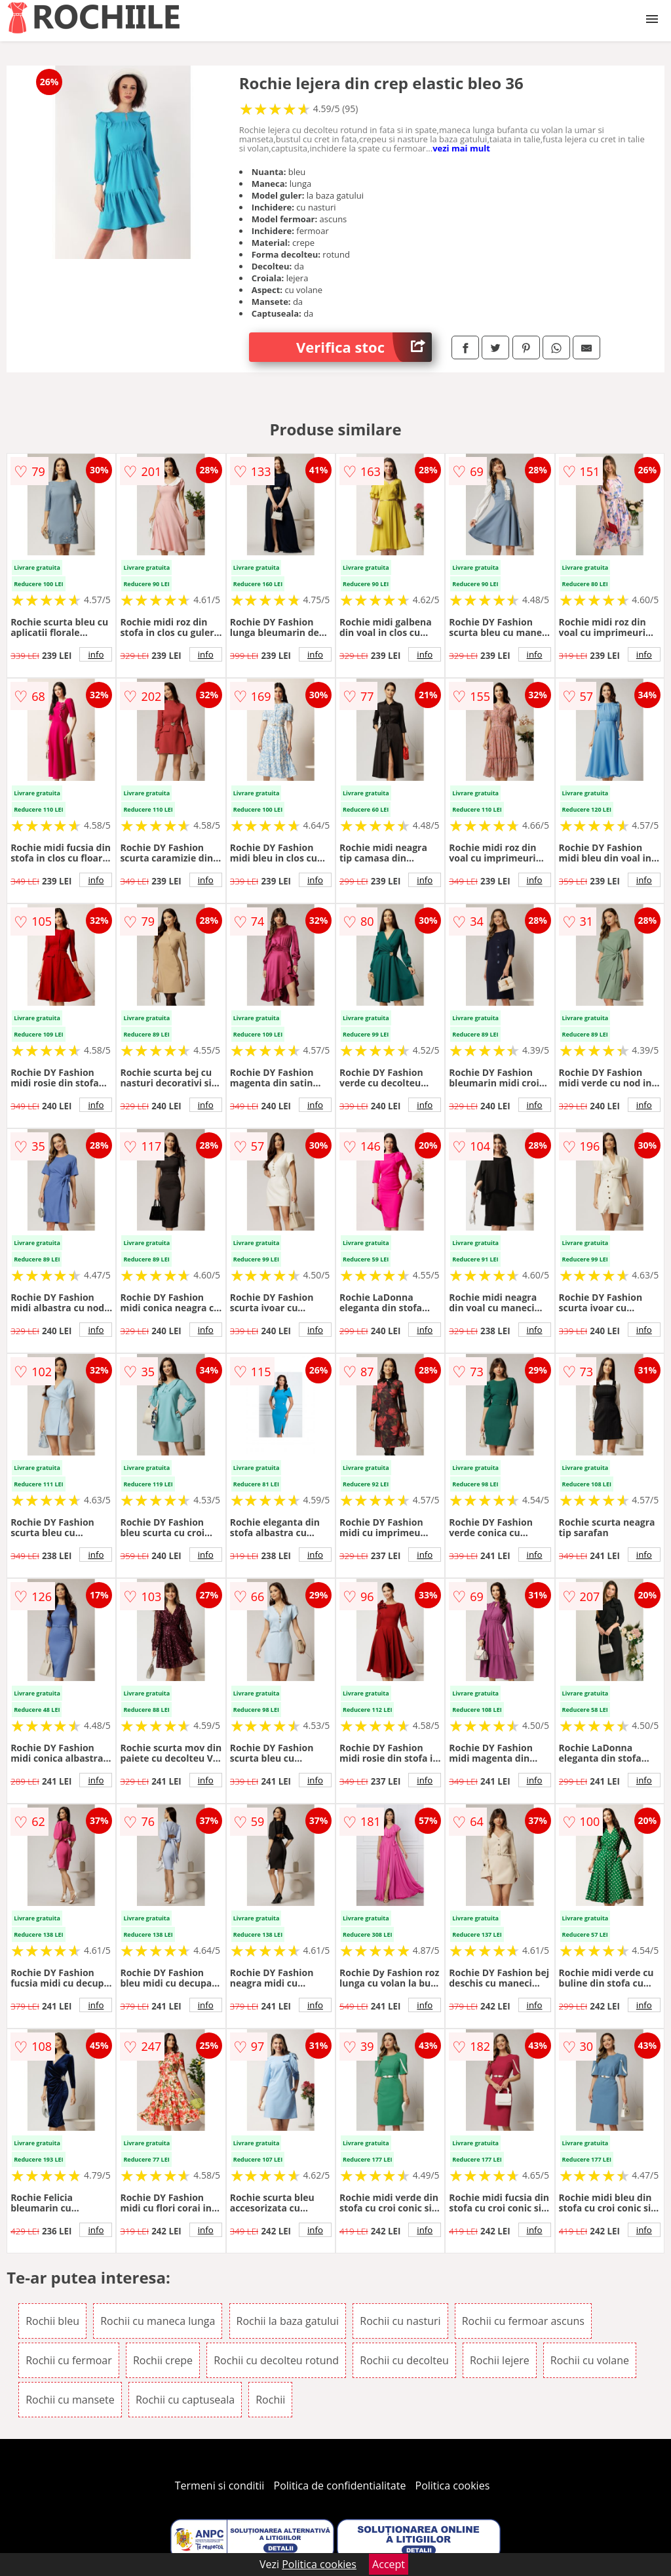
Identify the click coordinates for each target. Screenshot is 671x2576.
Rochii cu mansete (70, 2399)
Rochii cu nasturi (400, 2321)
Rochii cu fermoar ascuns (523, 2321)
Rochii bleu (52, 2321)
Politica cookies (452, 2485)
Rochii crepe (163, 2360)
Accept (388, 2564)
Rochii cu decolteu (404, 2360)
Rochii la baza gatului (288, 2321)
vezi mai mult (461, 148)
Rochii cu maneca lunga (157, 2321)
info (96, 654)
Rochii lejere (499, 2360)
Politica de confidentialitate (340, 2485)
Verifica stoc (364, 347)
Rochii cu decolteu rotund (276, 2360)
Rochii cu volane (589, 2360)
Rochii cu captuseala (185, 2399)
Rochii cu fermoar (69, 2360)
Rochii (270, 2399)
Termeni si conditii (220, 2485)
